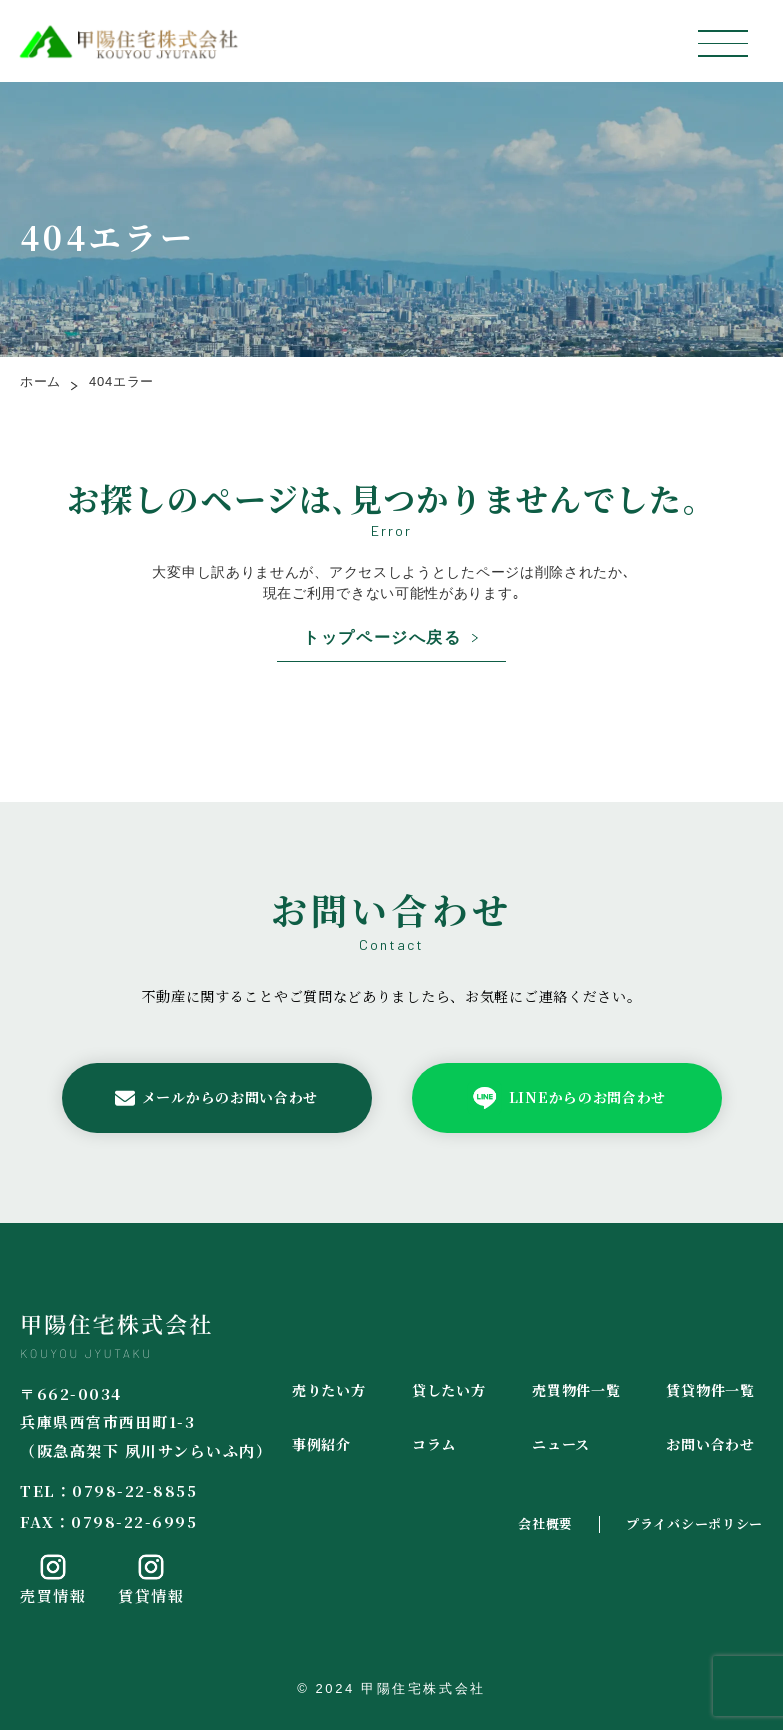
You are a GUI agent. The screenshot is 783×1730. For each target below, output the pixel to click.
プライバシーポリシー (694, 1523)
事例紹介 (321, 1444)
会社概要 (545, 1523)
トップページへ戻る (382, 637)
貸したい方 (449, 1390)
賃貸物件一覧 (710, 1390)
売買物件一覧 (576, 1390)
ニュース (561, 1444)
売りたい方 (329, 1390)
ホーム (40, 381)
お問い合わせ (710, 1444)
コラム (434, 1444)
